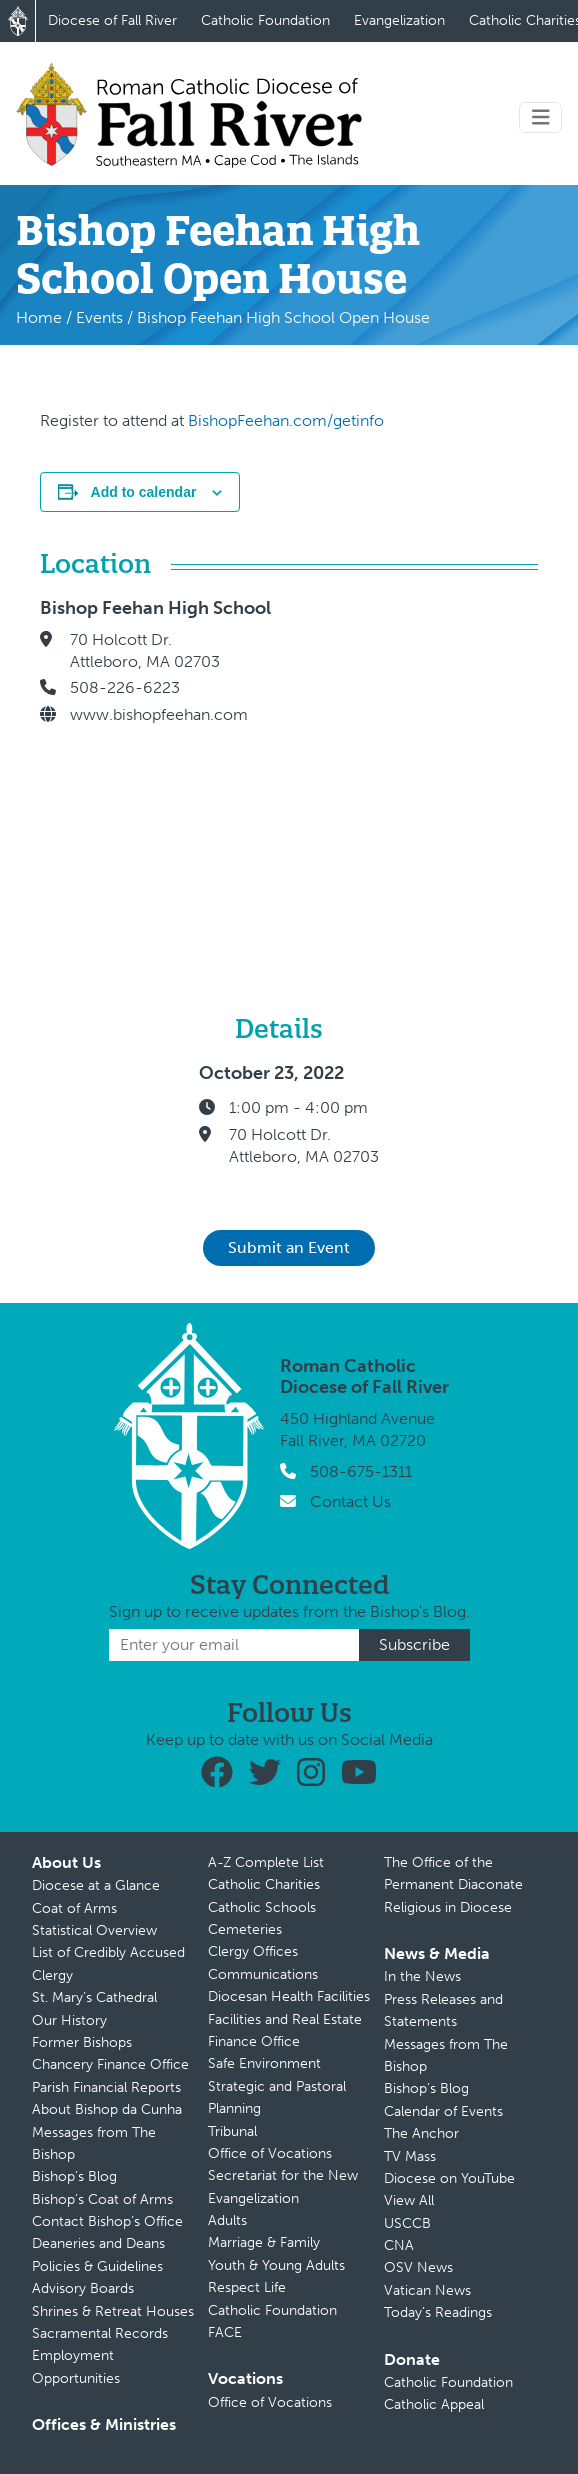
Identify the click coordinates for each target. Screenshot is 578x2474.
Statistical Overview (94, 1930)
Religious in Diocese (448, 1907)
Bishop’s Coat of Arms (102, 2199)
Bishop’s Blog (74, 2176)
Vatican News (427, 2290)
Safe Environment (264, 2063)
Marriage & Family (264, 2242)
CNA (399, 2245)
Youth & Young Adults (276, 2265)
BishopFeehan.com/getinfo (286, 420)
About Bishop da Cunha (107, 2109)
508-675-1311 (361, 1471)
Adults (227, 2220)
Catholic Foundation (265, 20)
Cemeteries (245, 1929)
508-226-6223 (125, 687)
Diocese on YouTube (449, 2178)
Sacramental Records (100, 2333)
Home (39, 317)
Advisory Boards (83, 2288)
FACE (225, 2332)
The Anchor (421, 2133)
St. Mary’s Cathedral (94, 1997)
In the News (422, 1976)
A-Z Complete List (266, 1862)
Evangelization (399, 20)
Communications (263, 1974)
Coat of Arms (74, 1908)
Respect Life (247, 2287)
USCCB (407, 2223)
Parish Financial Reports (106, 2087)
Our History (69, 2020)
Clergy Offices (253, 1951)
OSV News (418, 2267)
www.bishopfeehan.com (159, 714)
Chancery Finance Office (110, 2064)
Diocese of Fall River (112, 20)
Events (99, 317)
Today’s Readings (438, 2312)
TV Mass (410, 2156)
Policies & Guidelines (97, 2266)
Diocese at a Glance (96, 1885)
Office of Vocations (270, 2153)
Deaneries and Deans (98, 2243)
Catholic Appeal (434, 2404)
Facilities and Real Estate (285, 2019)
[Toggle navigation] (541, 117)
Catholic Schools (262, 1907)
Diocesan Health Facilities (289, 1996)
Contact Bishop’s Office (107, 2221)
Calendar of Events (443, 2111)
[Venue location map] (424, 768)
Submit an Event (289, 1247)
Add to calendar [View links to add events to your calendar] (144, 492)
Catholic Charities (264, 1884)
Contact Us (350, 1501)
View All (409, 2200)
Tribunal (232, 2131)
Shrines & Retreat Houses (113, 2311)
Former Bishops (82, 2042)
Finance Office (254, 2041)
